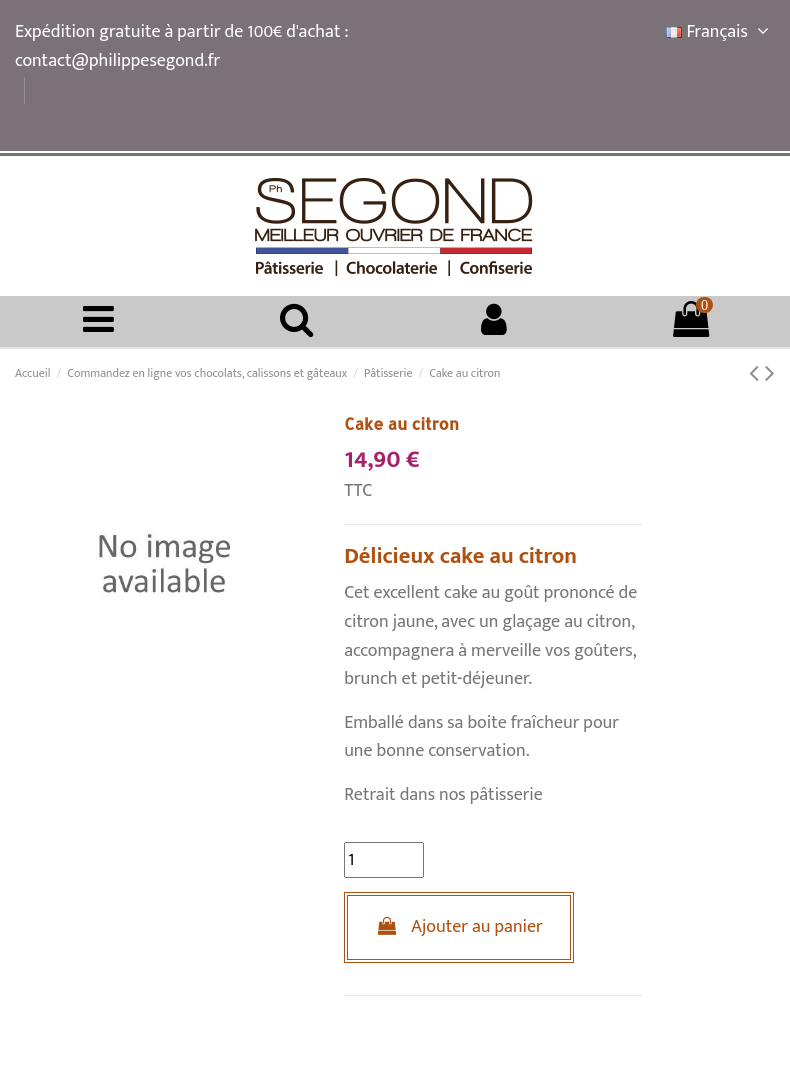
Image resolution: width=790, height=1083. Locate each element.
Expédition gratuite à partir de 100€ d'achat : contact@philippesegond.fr (181, 46)
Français (720, 32)
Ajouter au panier (459, 927)
